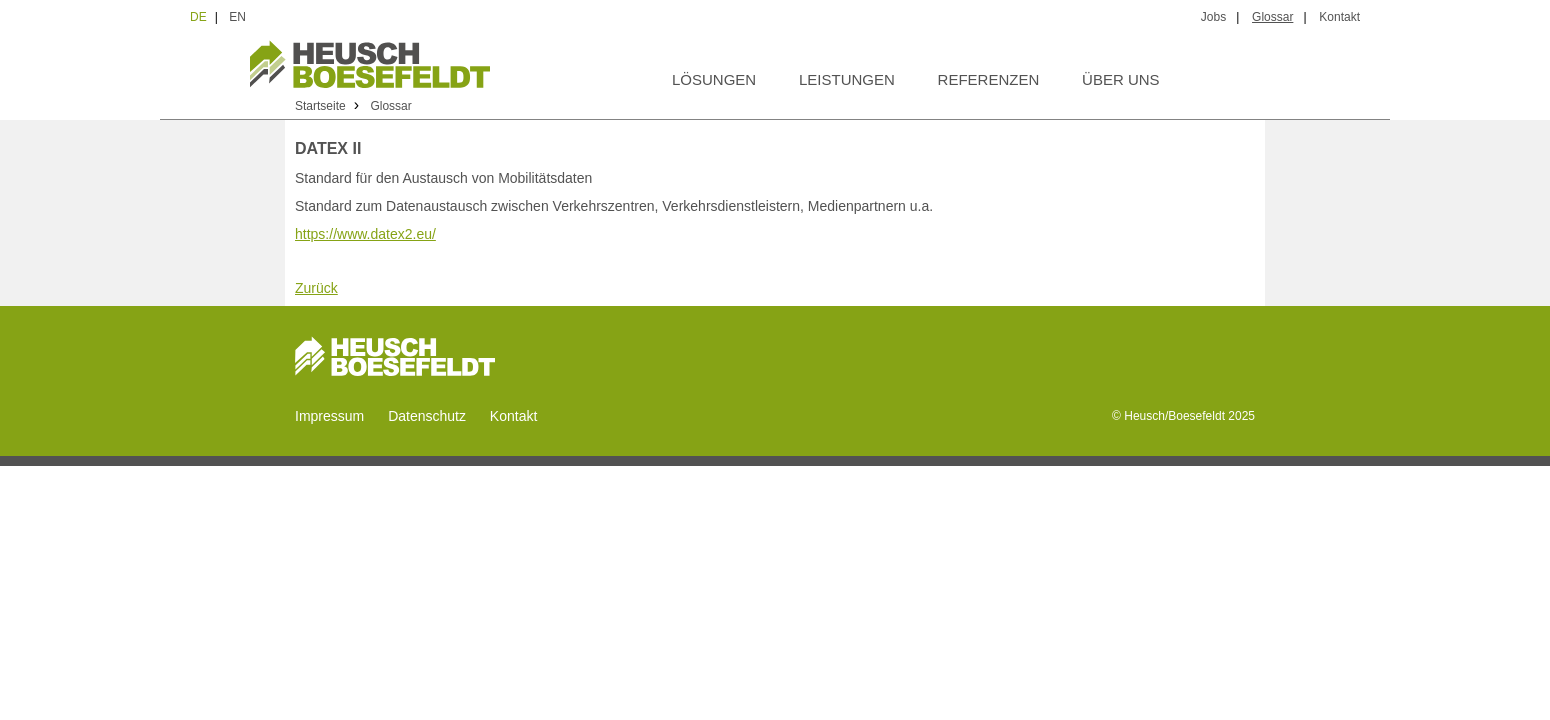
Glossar (1272, 17)
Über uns (1121, 79)
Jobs (1213, 17)
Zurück (316, 288)
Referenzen (989, 79)
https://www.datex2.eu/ (365, 234)
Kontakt (1339, 17)
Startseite (320, 106)
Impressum (329, 416)
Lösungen (714, 79)
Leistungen (847, 79)
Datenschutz (427, 416)
